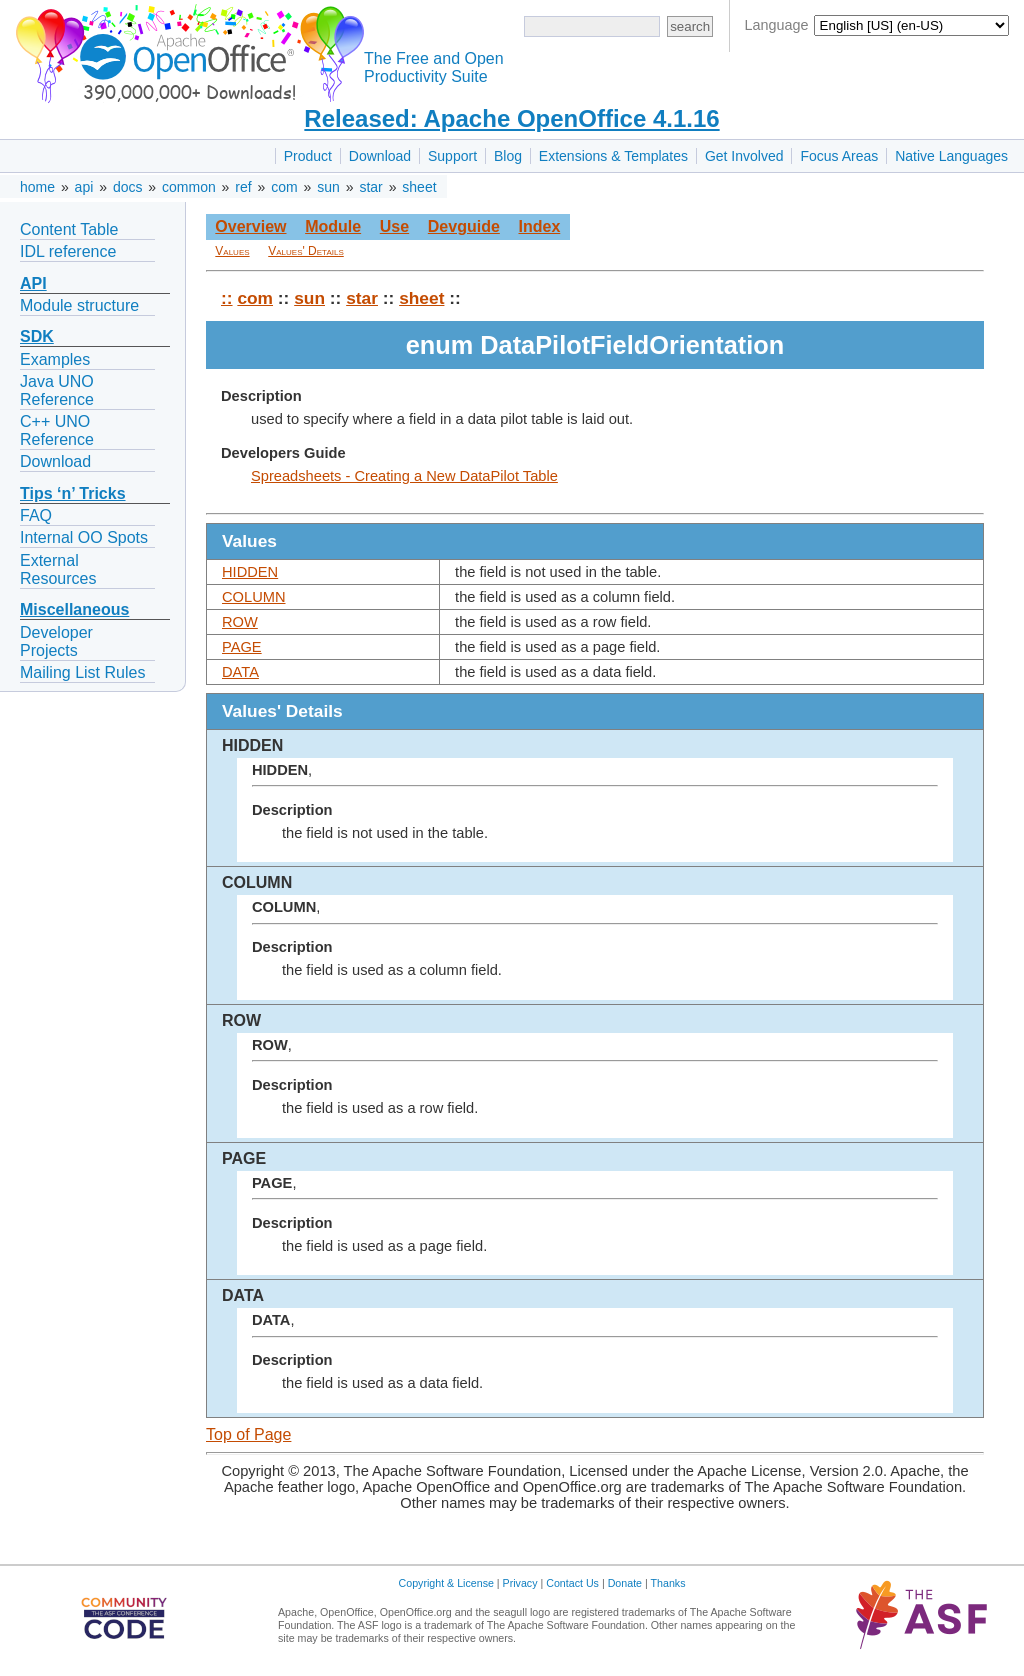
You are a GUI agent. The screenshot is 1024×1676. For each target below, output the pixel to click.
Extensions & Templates (613, 156)
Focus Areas (839, 156)
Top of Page (248, 1434)
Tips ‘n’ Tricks (73, 493)
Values (232, 251)
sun (328, 187)
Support (452, 156)
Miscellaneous (74, 609)
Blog (508, 156)
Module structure (79, 305)
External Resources (58, 569)
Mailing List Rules (82, 672)
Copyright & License (446, 1583)
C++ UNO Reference (57, 430)
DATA (240, 672)
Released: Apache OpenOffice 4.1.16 (511, 118)
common (189, 187)
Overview (250, 226)
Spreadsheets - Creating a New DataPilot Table (404, 476)
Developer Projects (56, 641)
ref (243, 187)
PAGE (242, 647)
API (33, 283)
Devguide (464, 226)
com (284, 187)
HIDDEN (250, 572)
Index (539, 226)
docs (128, 187)
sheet (419, 187)
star (370, 187)
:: (227, 298)
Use (394, 226)
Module (333, 226)
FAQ (36, 515)
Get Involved (744, 156)
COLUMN (254, 597)
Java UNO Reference (57, 390)
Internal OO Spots (84, 537)
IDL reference (68, 251)
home (37, 187)
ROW (240, 622)
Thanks (668, 1583)
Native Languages (951, 156)
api (84, 187)
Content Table (69, 229)
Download (380, 156)
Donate (625, 1583)
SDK (37, 336)
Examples (55, 359)
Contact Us (572, 1583)
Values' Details (306, 251)
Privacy (520, 1583)
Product (308, 156)
